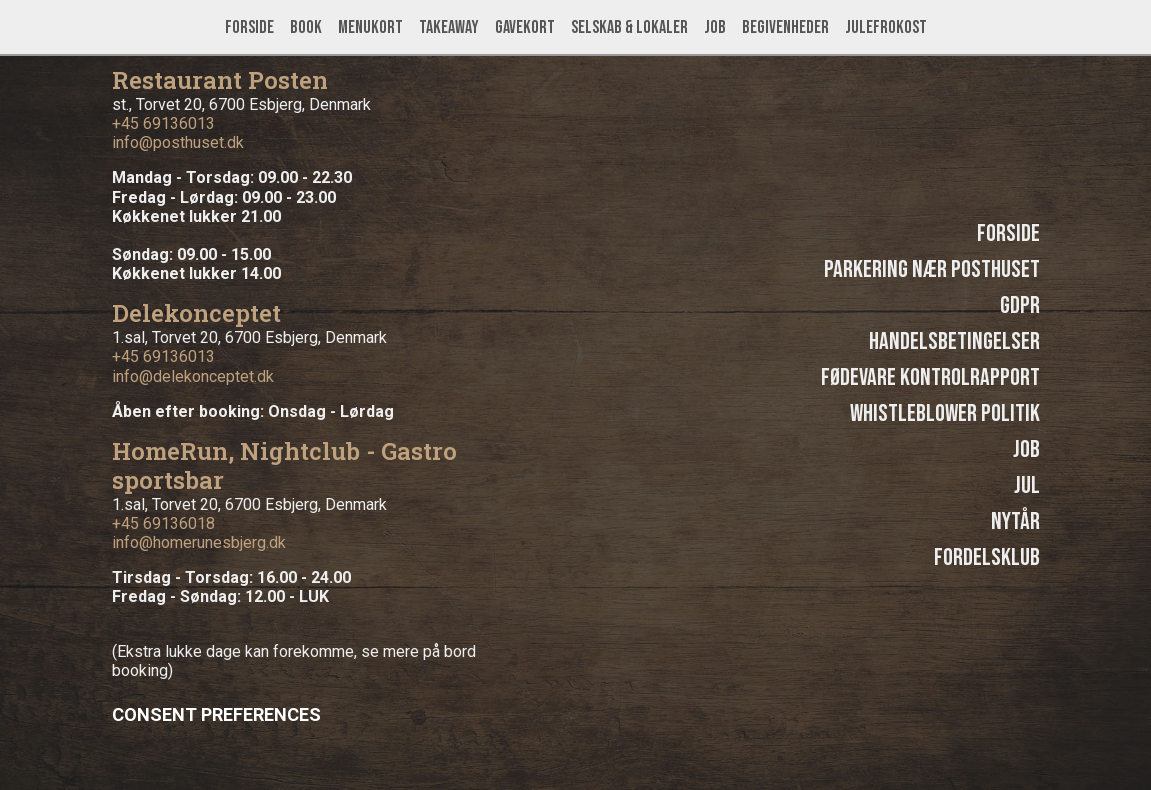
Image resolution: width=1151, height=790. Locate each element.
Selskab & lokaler (629, 27)
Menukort (370, 27)
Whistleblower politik (945, 413)
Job (715, 27)
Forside (249, 27)
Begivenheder (785, 27)
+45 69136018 (163, 523)
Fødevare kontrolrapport (930, 377)
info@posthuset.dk (178, 142)
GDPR (1020, 305)
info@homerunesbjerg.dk (199, 542)
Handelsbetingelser (954, 341)
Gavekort (525, 27)
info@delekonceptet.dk (193, 376)
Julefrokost (886, 27)
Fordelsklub (987, 557)
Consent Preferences (216, 714)
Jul (1027, 485)
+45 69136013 (163, 123)
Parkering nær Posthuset (932, 269)
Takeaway (449, 27)
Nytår (1015, 521)
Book (306, 27)
